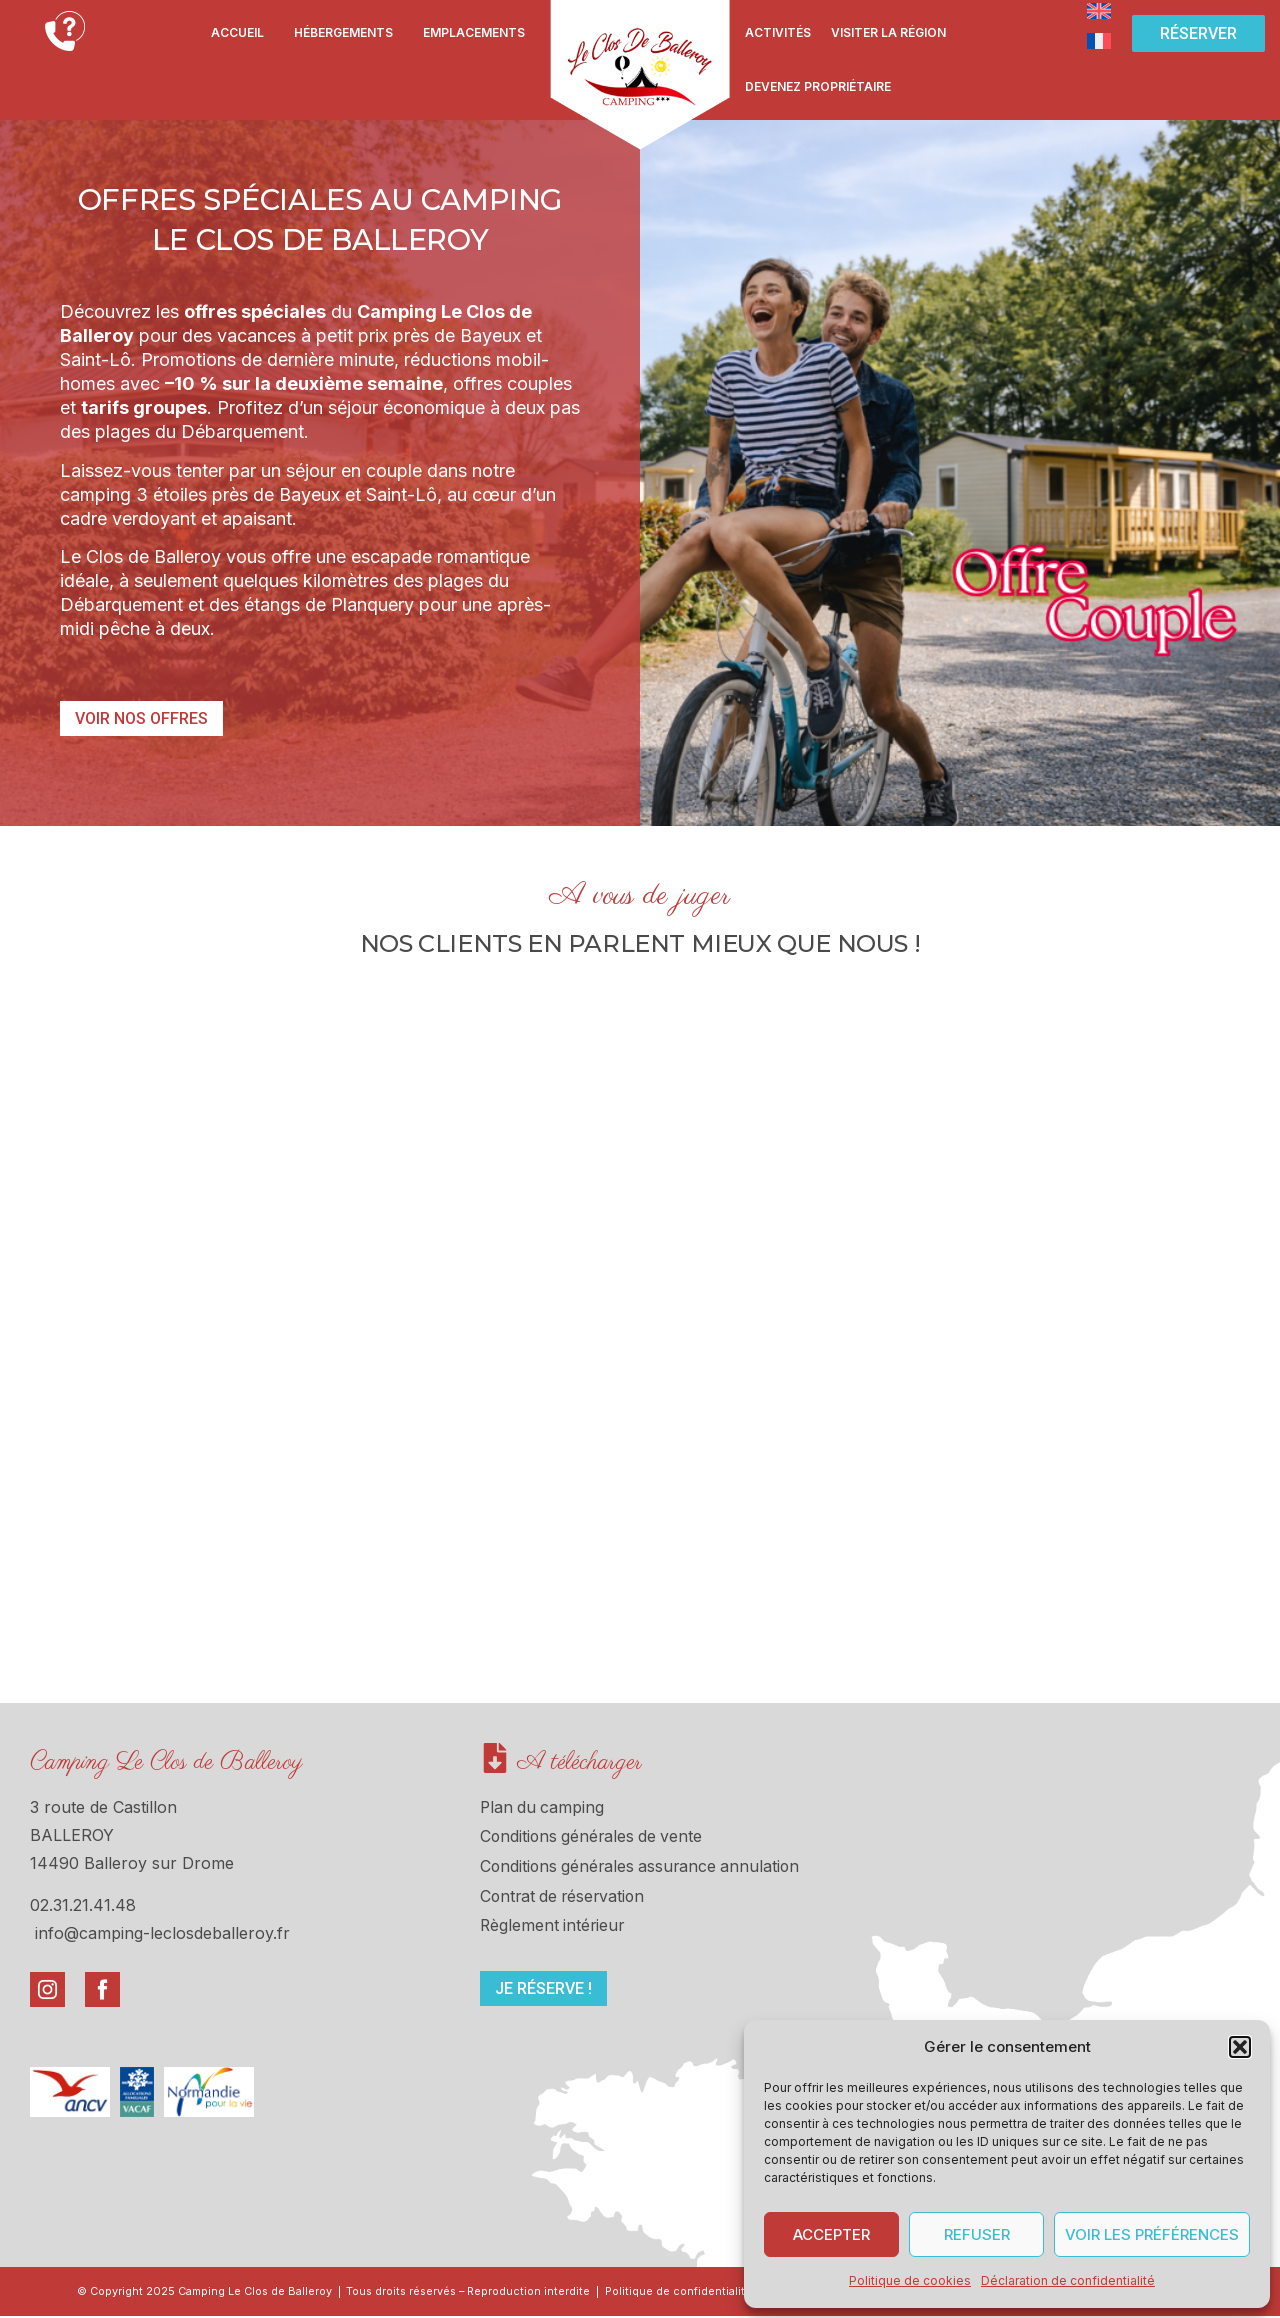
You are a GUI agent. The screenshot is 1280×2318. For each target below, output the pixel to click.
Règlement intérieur (554, 1928)
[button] (1240, 2047)
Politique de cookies (910, 2280)
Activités (778, 32)
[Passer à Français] (1099, 40)
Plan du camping (543, 1808)
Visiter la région (888, 32)
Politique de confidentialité (693, 2293)
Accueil (237, 32)
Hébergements (343, 32)
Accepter (831, 2234)
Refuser (977, 2234)
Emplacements (474, 32)
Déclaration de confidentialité (1068, 2280)
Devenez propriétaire (818, 86)
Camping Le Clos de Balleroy (166, 1762)
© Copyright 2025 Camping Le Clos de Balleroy (206, 2293)
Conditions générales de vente (594, 1838)
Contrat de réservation (565, 1898)
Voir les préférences (1152, 2234)
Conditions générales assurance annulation (643, 1868)
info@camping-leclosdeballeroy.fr (162, 1933)
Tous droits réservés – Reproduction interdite (477, 2293)
